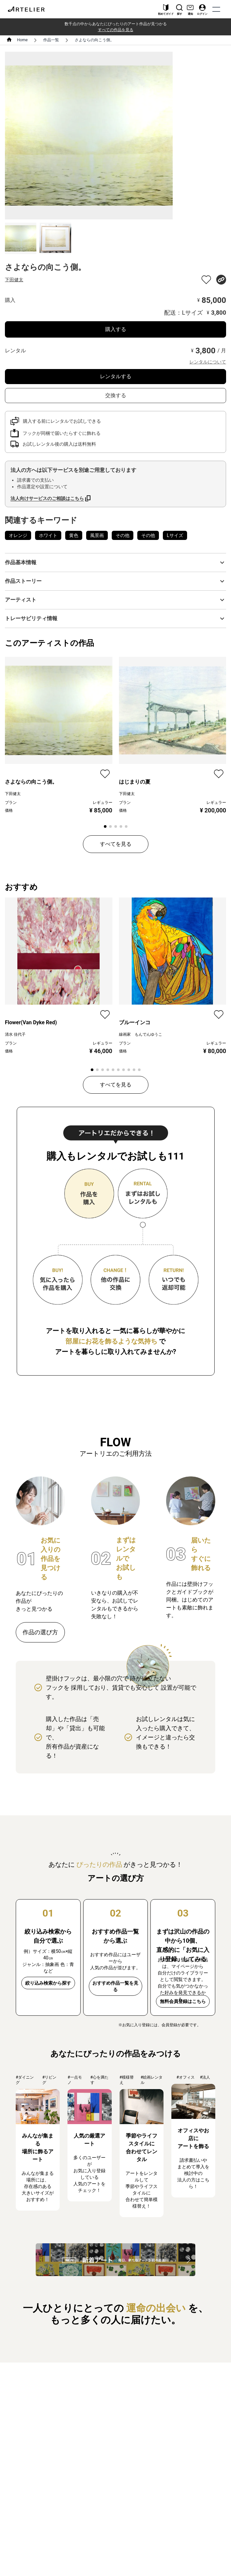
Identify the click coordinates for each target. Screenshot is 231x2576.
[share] (221, 280)
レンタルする (115, 376)
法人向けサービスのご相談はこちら (47, 498)
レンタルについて (207, 361)
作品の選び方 (40, 1632)
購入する (115, 329)
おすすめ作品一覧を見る (115, 1986)
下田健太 (14, 279)
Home (22, 40)
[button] (115, 562)
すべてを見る (115, 844)
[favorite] (206, 279)
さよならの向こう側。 (94, 40)
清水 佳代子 (15, 1034)
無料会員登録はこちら (183, 2001)
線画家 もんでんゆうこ (140, 1034)
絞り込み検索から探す (48, 1983)
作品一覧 (51, 40)
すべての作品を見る (115, 30)
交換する (115, 395)
